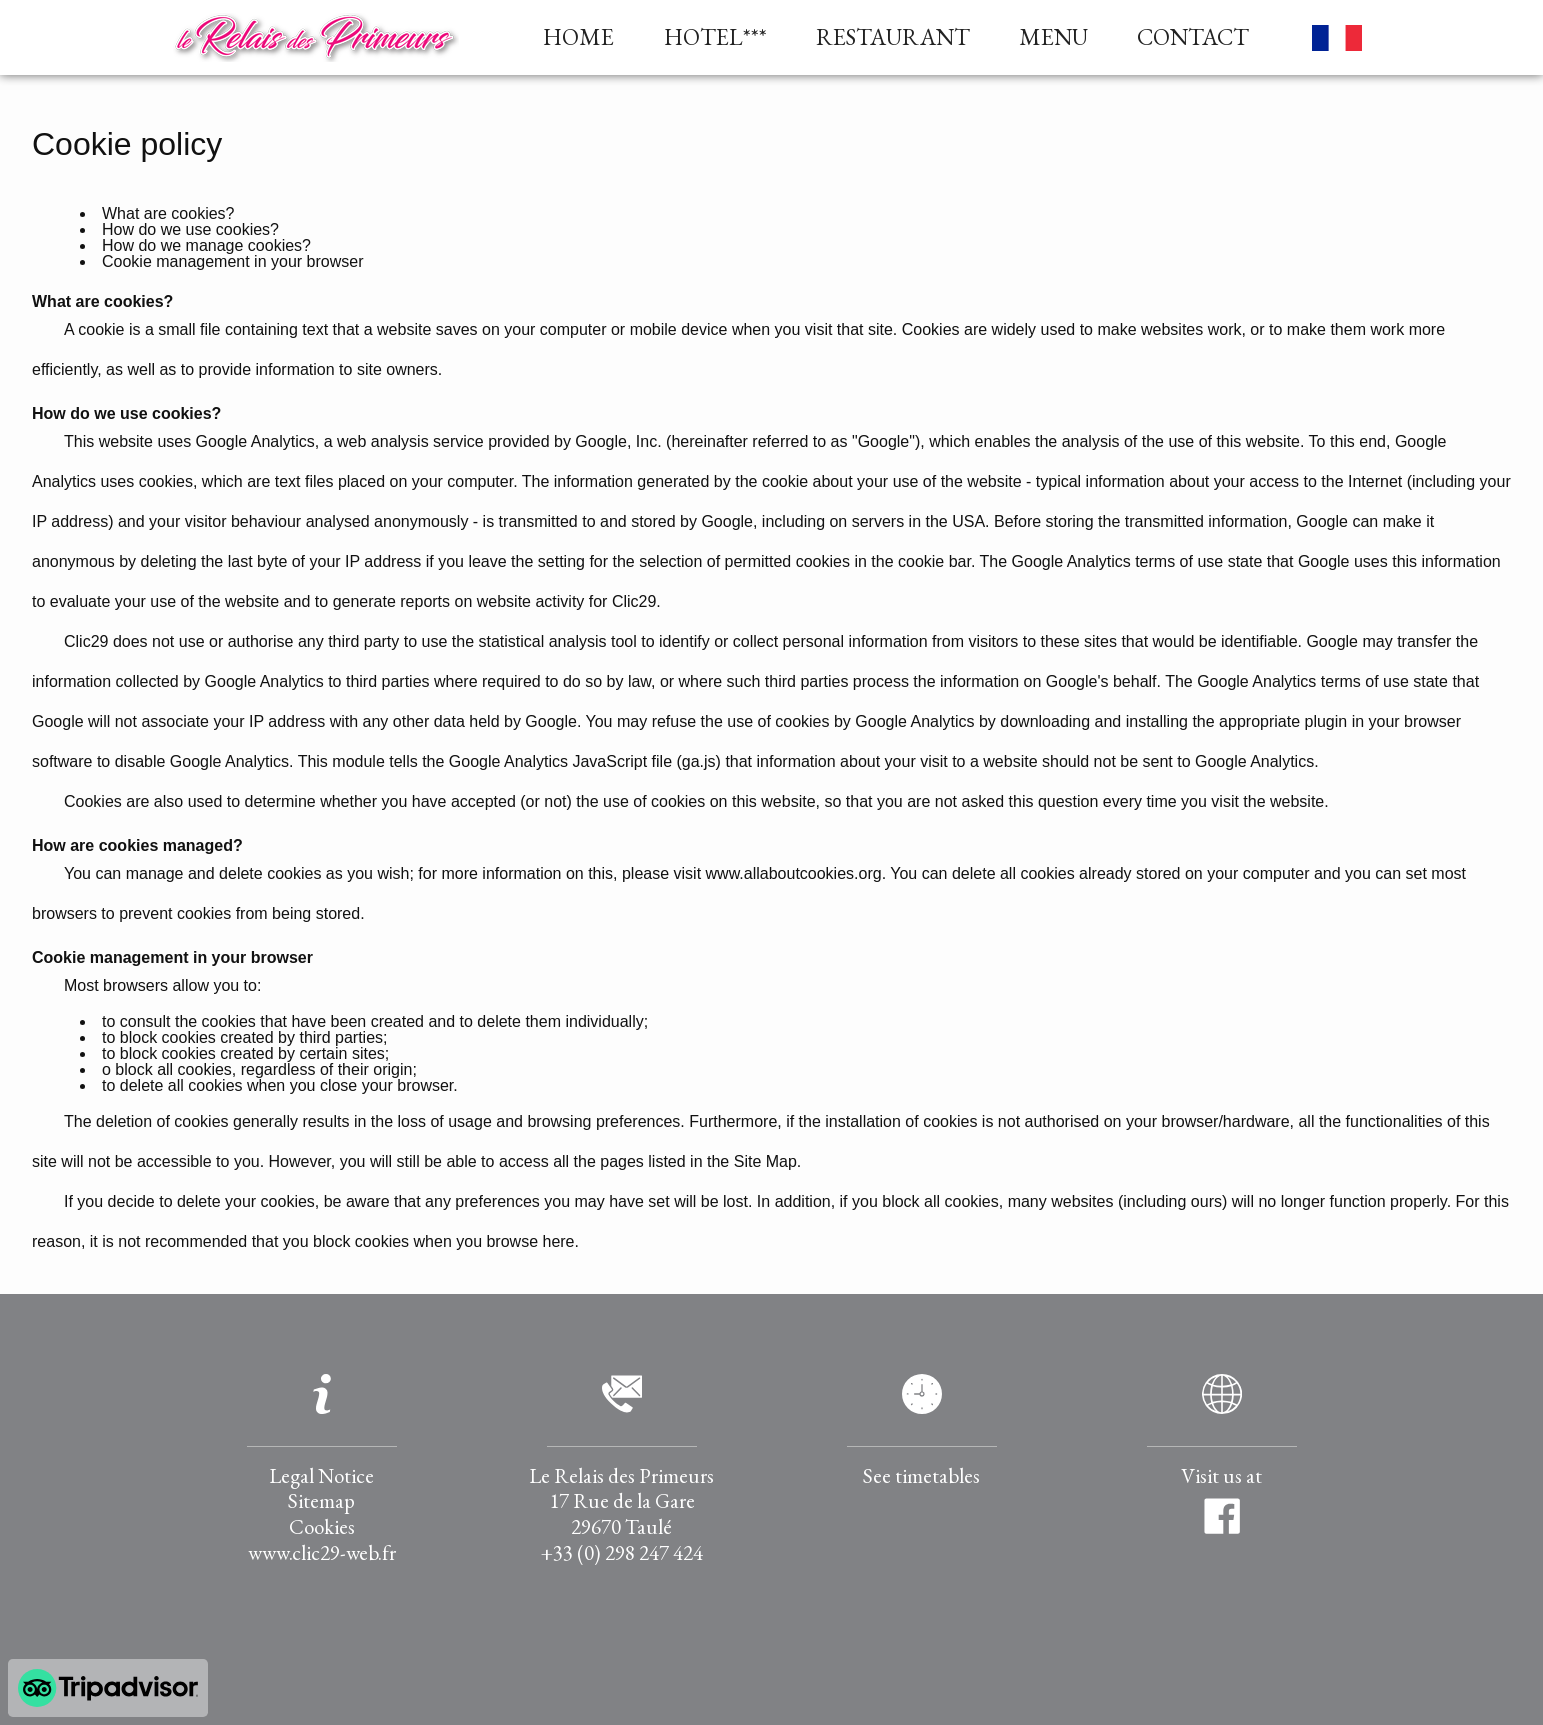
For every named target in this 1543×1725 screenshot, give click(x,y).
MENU (1053, 37)
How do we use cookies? (190, 229)
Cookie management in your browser (232, 261)
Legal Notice (321, 1475)
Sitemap (321, 1500)
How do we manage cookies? (206, 245)
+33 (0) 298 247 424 (621, 1552)
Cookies (322, 1526)
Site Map (765, 1161)
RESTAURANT (893, 37)
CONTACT (1193, 37)
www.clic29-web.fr (322, 1552)
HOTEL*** (715, 37)
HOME (578, 37)
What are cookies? (168, 213)
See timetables (921, 1475)
